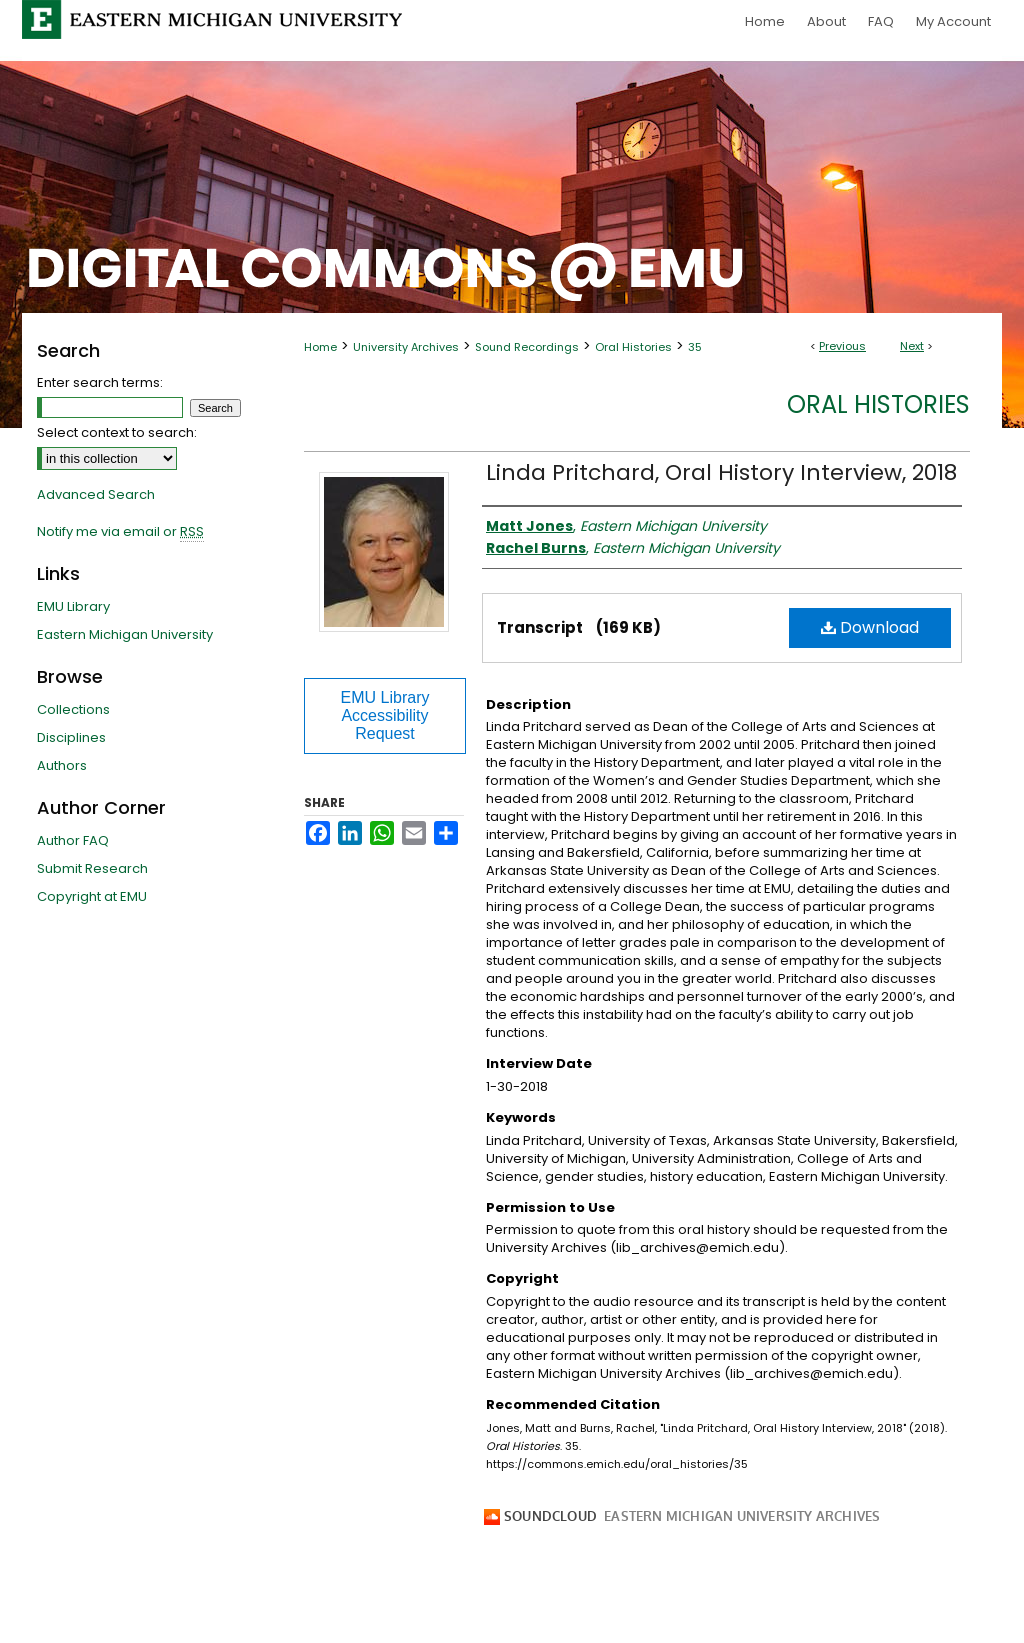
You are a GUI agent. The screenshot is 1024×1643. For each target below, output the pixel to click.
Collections (73, 709)
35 (695, 347)
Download (870, 627)
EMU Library (73, 606)
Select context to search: (117, 432)
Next (912, 346)
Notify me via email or (120, 532)
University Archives (406, 347)
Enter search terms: (100, 382)
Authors (62, 765)
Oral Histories (633, 347)
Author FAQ (73, 840)
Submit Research (92, 868)
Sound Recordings (527, 347)
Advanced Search (96, 494)
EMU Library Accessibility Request (385, 715)
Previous (842, 346)
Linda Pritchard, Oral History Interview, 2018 (721, 472)
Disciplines (71, 737)
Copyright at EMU (92, 896)
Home (320, 347)
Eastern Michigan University (125, 634)
